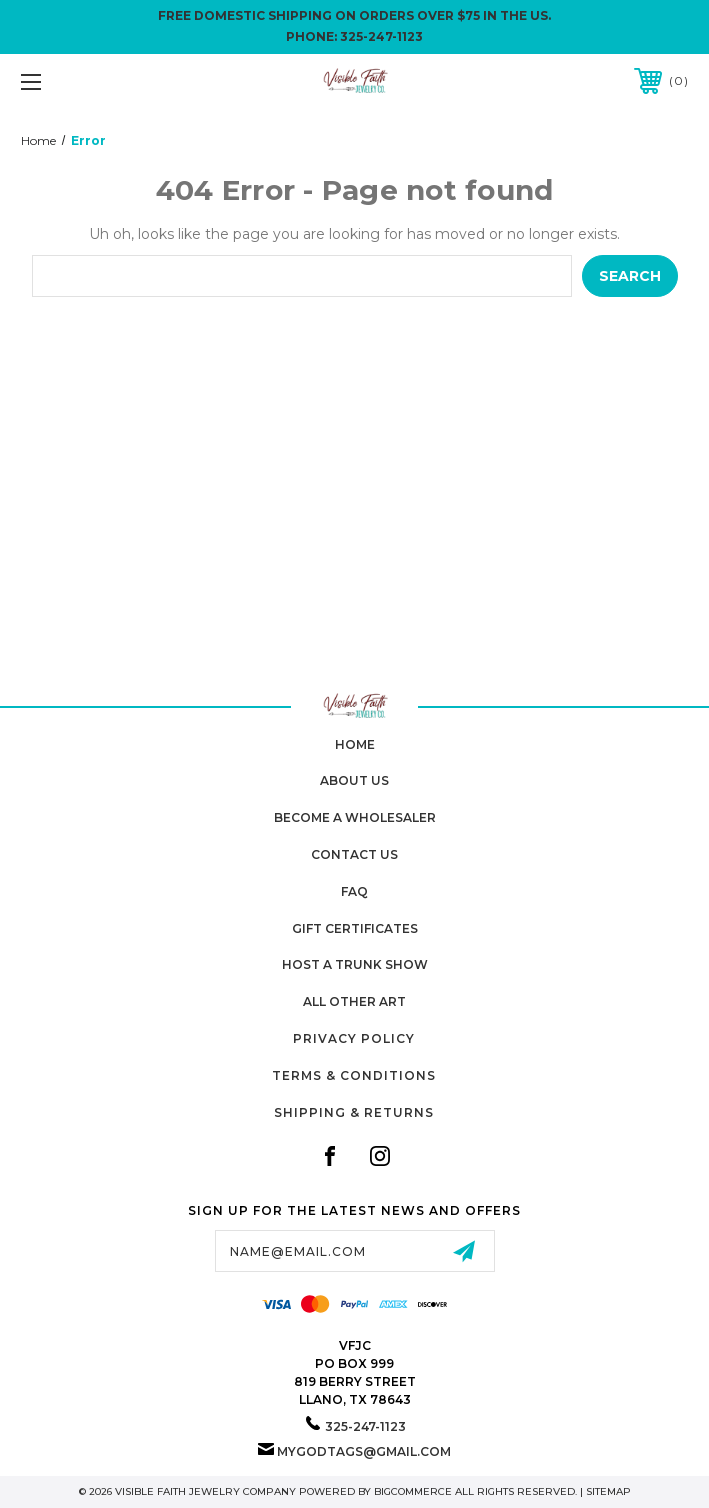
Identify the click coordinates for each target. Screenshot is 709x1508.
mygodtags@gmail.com (364, 1451)
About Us (354, 780)
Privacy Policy (354, 1038)
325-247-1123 (381, 36)
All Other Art (354, 1001)
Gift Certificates (355, 928)
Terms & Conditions (354, 1075)
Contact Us (354, 854)
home (355, 744)
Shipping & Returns (354, 1112)
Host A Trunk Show (355, 964)
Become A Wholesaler (355, 817)
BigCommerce (413, 1491)
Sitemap (608, 1491)
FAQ (354, 891)
